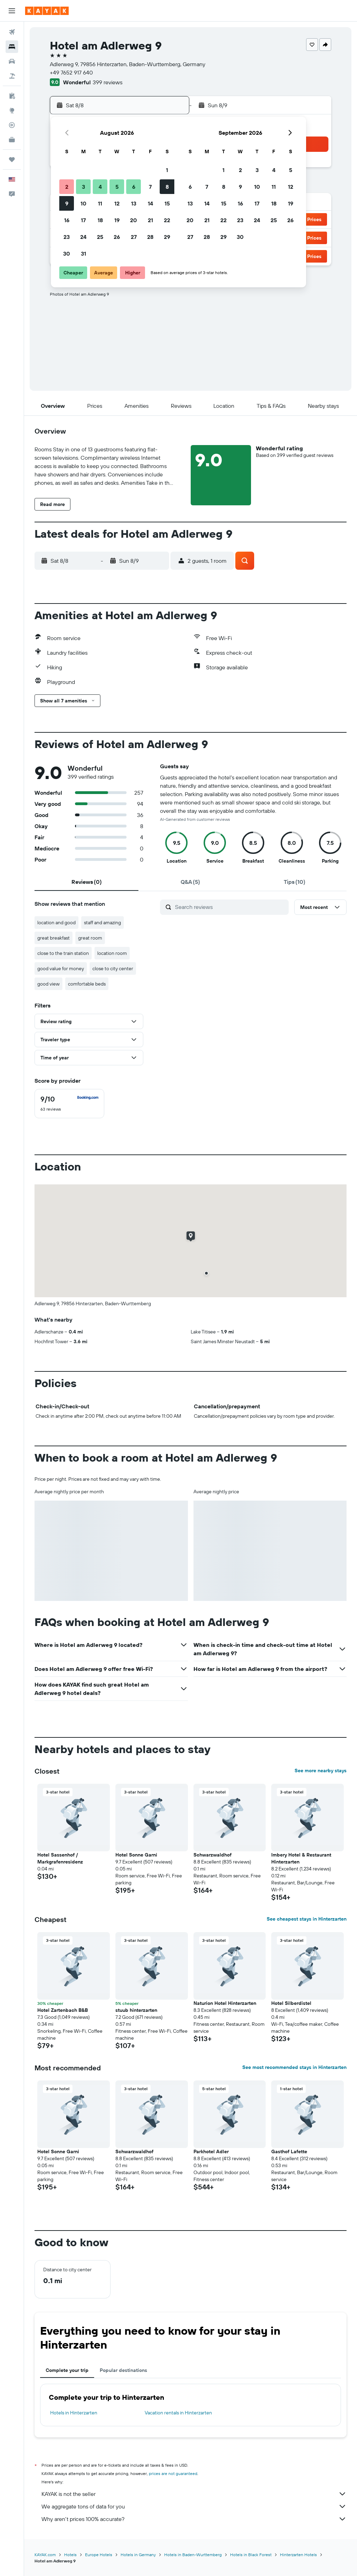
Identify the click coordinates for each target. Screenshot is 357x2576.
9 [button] (66, 203)
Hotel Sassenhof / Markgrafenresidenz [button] (60, 1858)
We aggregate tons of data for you (194, 2506)
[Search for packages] (12, 76)
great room (90, 938)
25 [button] (100, 236)
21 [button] (150, 220)
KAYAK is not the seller (194, 2494)
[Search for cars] (12, 61)
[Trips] (12, 159)
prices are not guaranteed (173, 2473)
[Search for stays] (12, 47)
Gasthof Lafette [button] (289, 2151)
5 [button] (117, 186)
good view (48, 984)
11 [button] (100, 203)
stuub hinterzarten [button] (136, 2010)
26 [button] (117, 236)
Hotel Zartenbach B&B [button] (62, 2010)
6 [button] (133, 186)
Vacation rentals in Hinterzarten (178, 2413)
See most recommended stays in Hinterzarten (294, 2067)
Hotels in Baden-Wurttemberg (193, 2554)
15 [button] (167, 203)
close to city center (112, 968)
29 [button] (167, 236)
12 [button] (117, 203)
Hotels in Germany (138, 2554)
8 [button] (167, 186)
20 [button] (133, 220)
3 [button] (83, 186)
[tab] (86, 882)
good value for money (60, 968)
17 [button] (83, 220)
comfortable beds (87, 984)
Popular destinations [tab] (123, 2370)
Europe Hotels (98, 2554)
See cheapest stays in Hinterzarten (307, 1919)
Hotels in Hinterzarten (73, 2413)
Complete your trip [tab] (67, 2370)
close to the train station (63, 953)
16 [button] (66, 220)
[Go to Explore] (12, 110)
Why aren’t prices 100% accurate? (194, 2519)
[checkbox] (69, 1103)
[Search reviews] (230, 907)
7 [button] (150, 186)
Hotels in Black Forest (251, 2554)
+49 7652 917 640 (71, 72)
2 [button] (66, 186)
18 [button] (100, 220)
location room (112, 953)
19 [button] (117, 220)
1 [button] (167, 169)
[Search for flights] (12, 32)
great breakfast (53, 938)
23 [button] (66, 236)
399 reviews (107, 82)
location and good (56, 922)
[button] (12, 10)
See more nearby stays (321, 1770)
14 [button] (150, 203)
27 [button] (134, 236)
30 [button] (66, 253)
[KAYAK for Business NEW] (12, 140)
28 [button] (150, 236)
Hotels (70, 2554)
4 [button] (100, 186)
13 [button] (133, 203)
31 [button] (83, 253)
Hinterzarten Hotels (298, 2554)
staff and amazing (102, 922)
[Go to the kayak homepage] (47, 11)
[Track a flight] (12, 125)
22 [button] (167, 220)
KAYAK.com (45, 2554)
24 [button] (83, 236)
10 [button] (83, 203)
